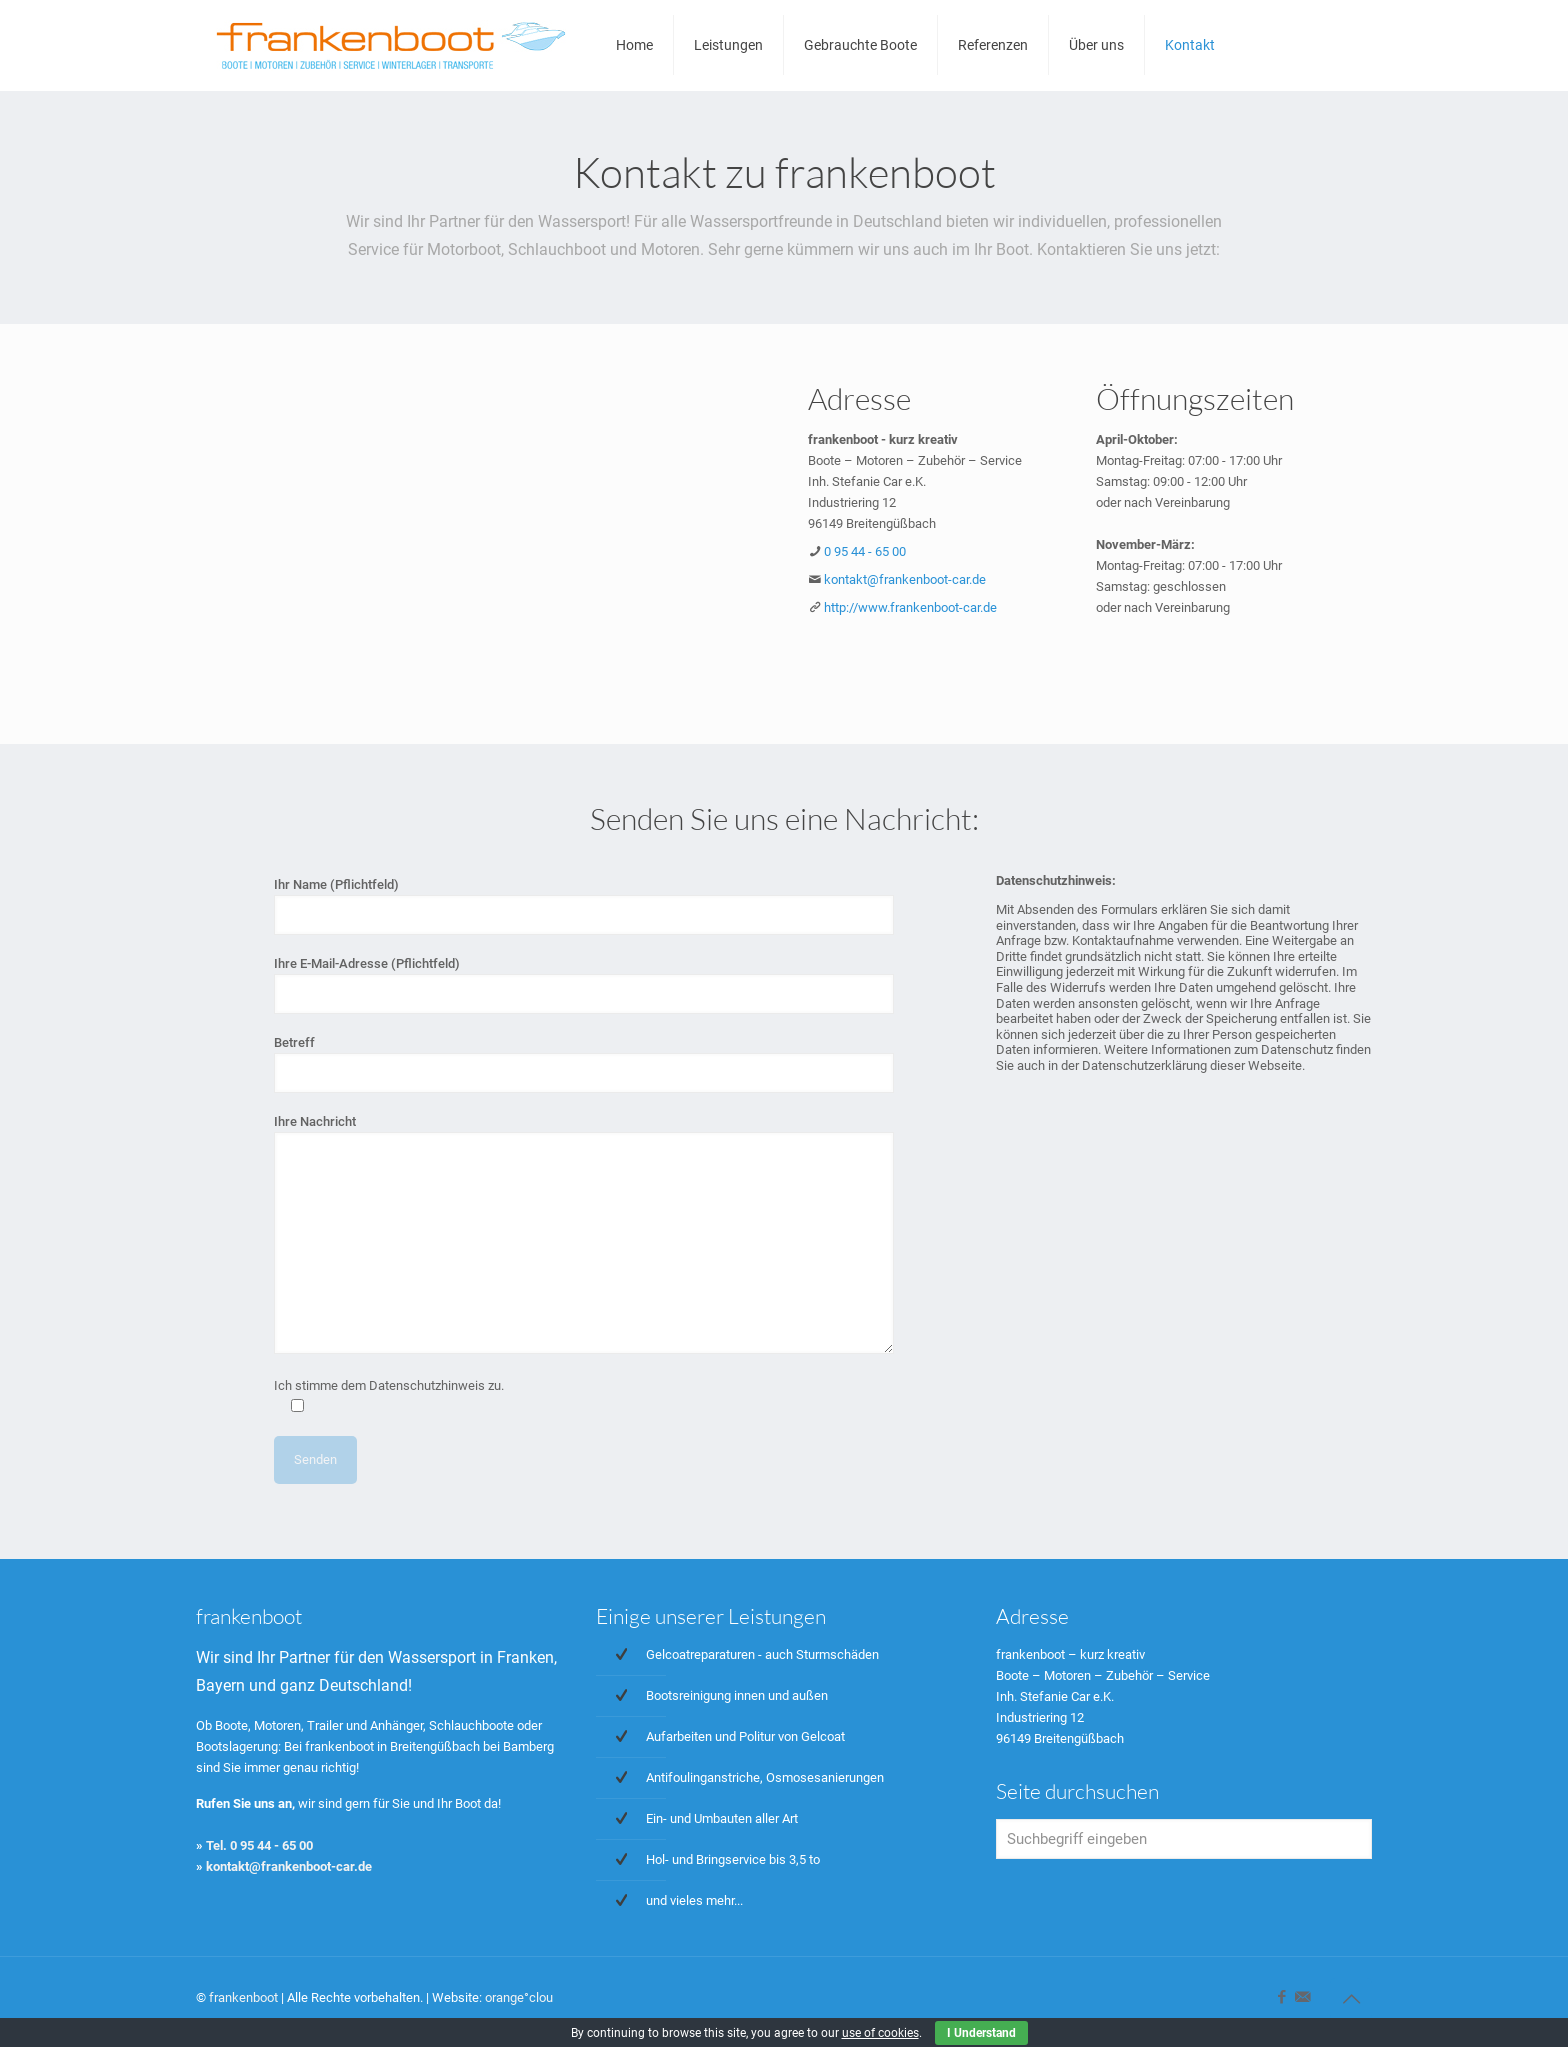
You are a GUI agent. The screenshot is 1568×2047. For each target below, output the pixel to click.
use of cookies (880, 2033)
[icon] (1302, 1997)
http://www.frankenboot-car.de (910, 607)
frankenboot (243, 1997)
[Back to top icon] (1351, 1999)
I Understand (981, 2033)
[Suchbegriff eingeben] (1184, 1839)
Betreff (584, 1064)
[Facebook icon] (1281, 1997)
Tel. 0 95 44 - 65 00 (259, 1845)
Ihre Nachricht (584, 1234)
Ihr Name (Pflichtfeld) (584, 906)
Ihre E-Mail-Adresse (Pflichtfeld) (584, 985)
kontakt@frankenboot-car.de (905, 579)
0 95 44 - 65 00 (865, 551)
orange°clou (519, 1997)
